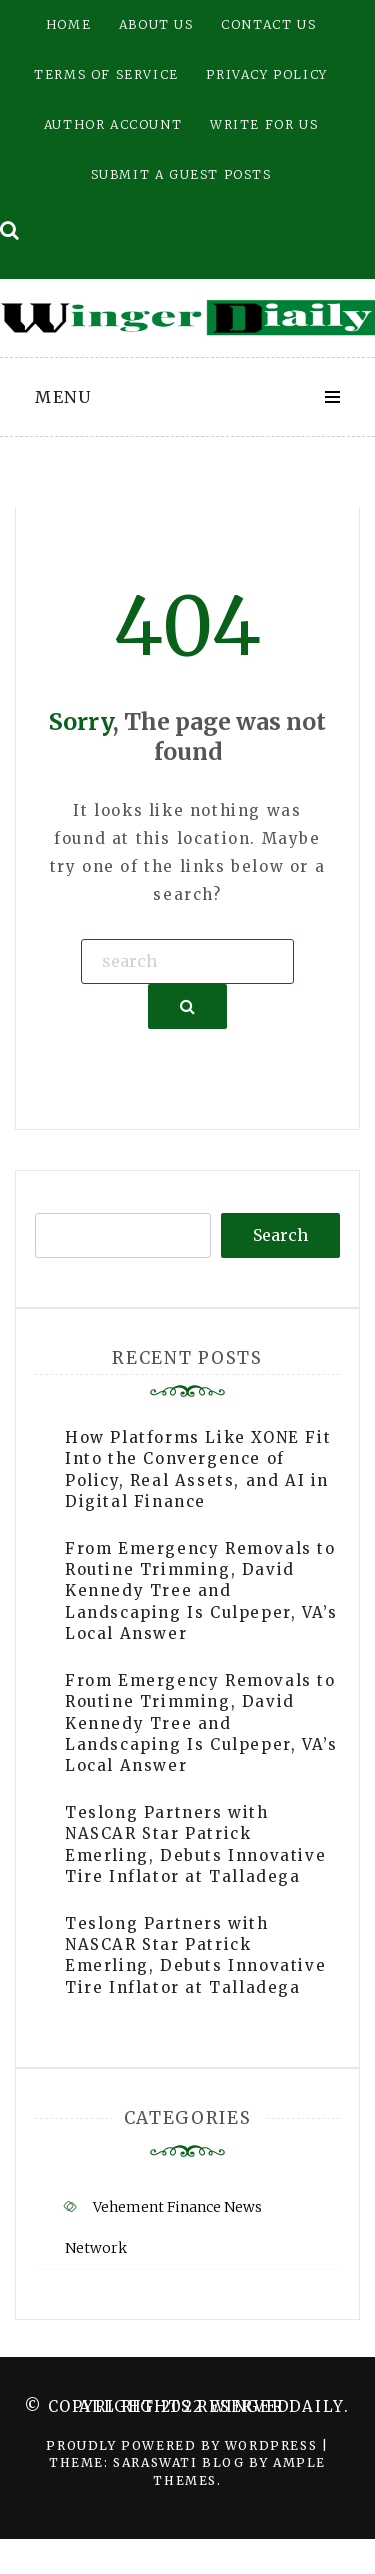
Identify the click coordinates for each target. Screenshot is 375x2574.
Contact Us (268, 24)
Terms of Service (106, 74)
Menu (63, 397)
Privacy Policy (266, 74)
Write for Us (264, 124)
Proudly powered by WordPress (183, 2445)
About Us (156, 24)
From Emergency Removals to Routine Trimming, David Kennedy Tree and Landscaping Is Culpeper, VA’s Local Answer (201, 1591)
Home (68, 24)
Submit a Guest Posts (181, 174)
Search (280, 1235)
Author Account (113, 124)
